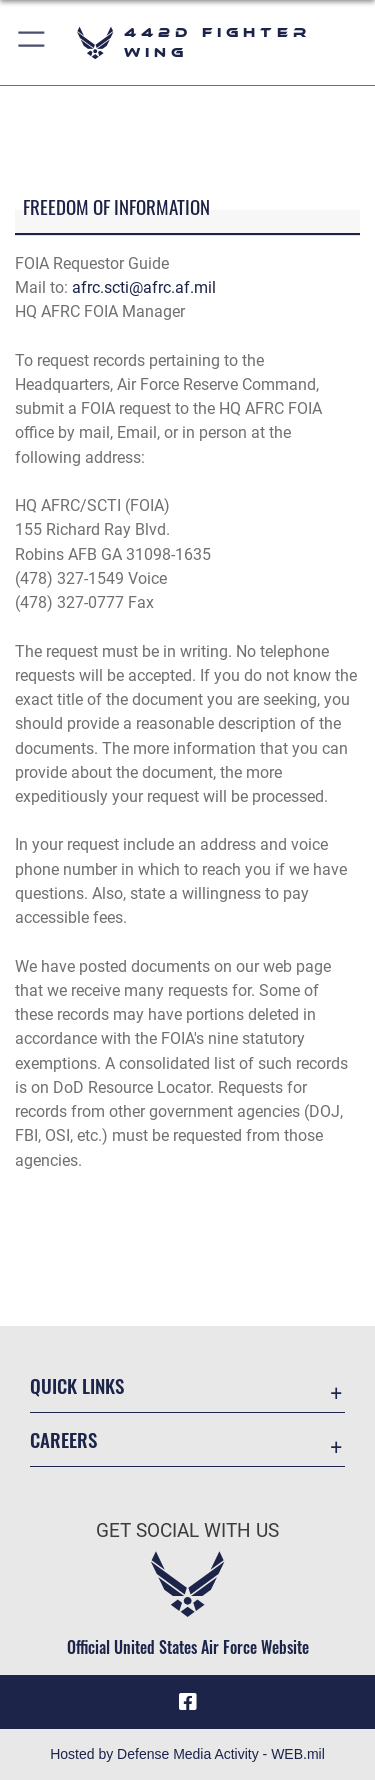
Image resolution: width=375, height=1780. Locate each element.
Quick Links (77, 1385)
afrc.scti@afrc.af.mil (144, 287)
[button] (32, 42)
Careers (63, 1439)
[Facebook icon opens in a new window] (188, 1702)
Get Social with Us (187, 1530)
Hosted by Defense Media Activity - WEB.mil (187, 1754)
